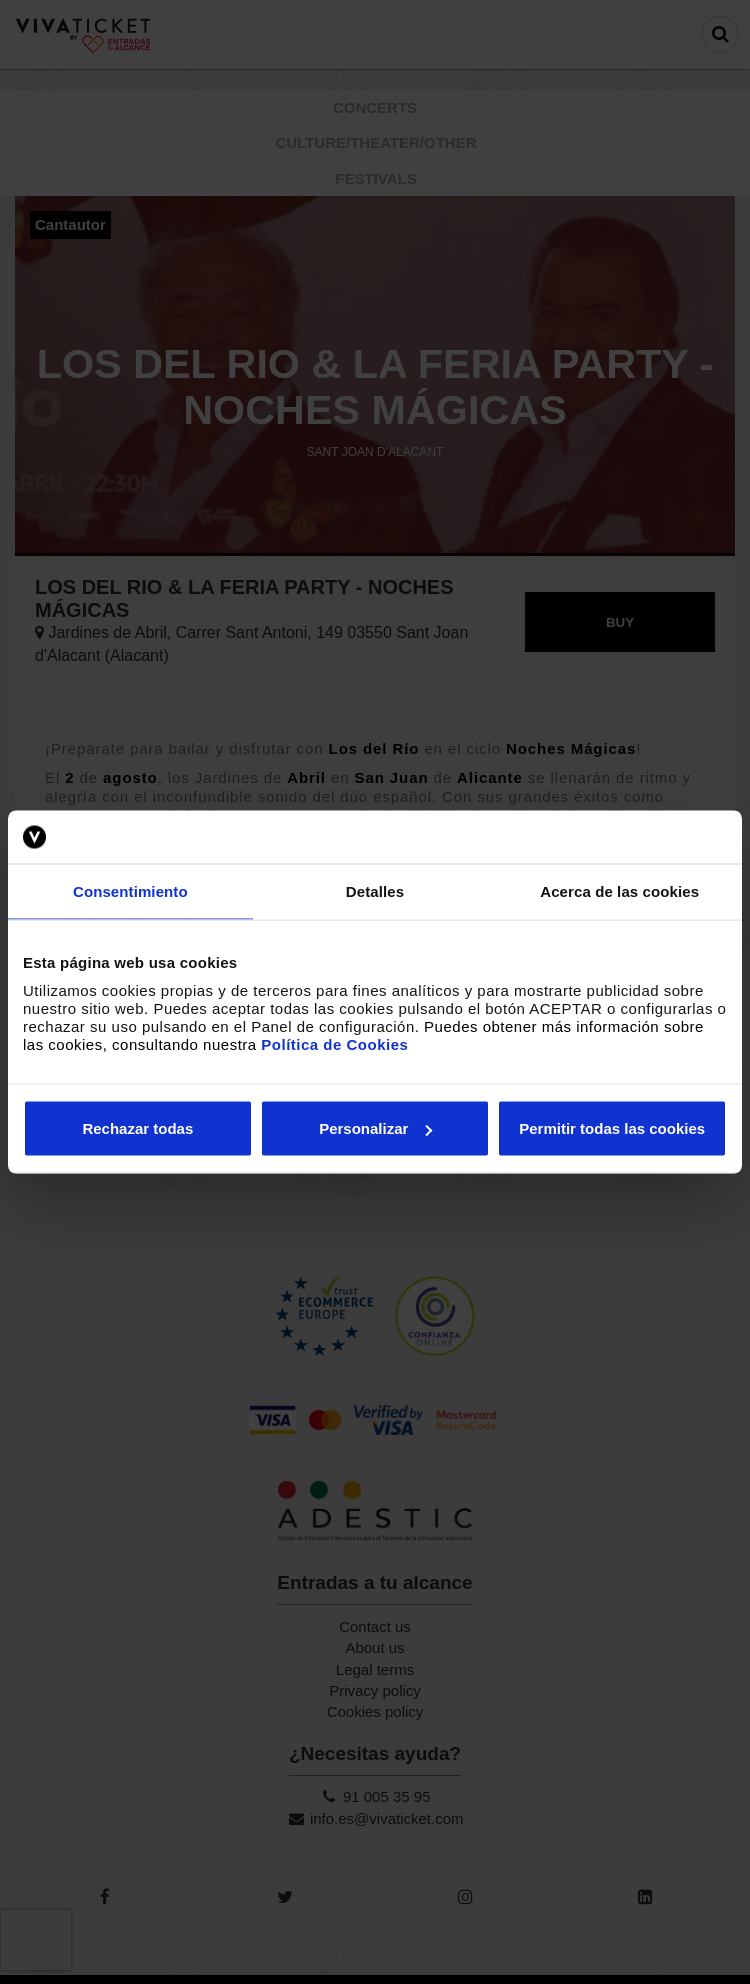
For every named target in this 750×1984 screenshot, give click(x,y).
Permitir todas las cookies (612, 1128)
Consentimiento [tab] (130, 890)
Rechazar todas (137, 1128)
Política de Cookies (334, 1044)
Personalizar (375, 1128)
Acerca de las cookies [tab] (619, 890)
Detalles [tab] (375, 890)
